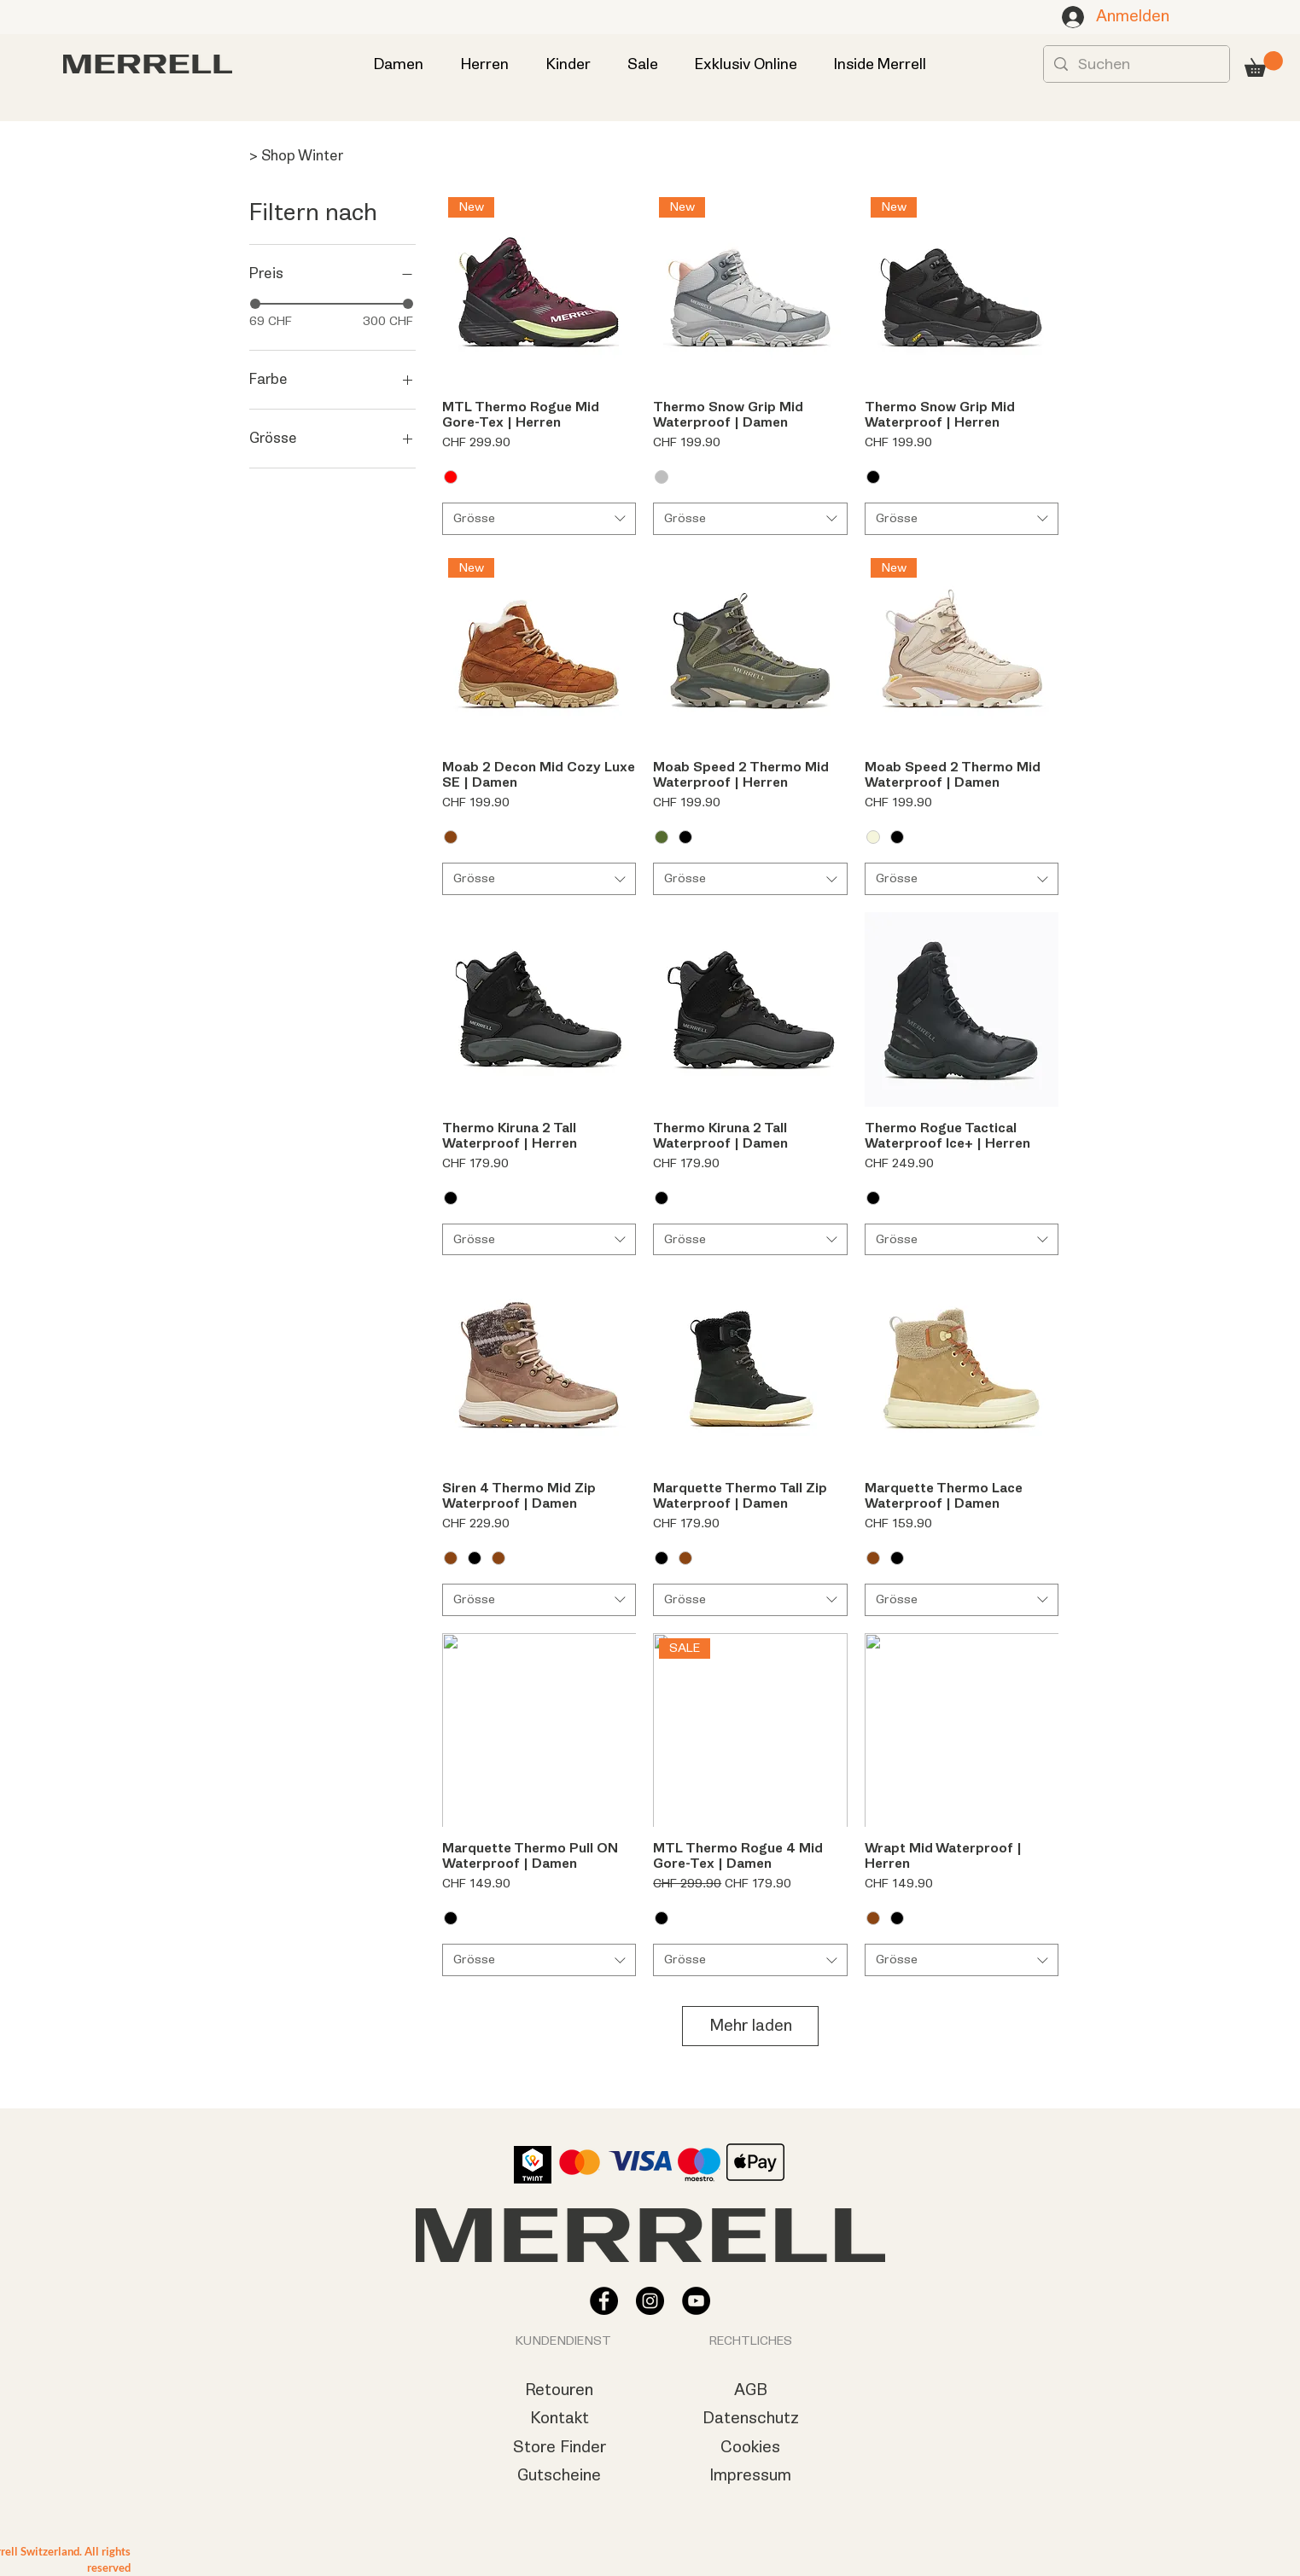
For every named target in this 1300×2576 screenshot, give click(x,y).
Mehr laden (750, 2025)
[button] (1264, 64)
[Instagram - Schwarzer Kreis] (650, 2301)
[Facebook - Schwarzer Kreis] (604, 2301)
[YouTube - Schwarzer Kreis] (696, 2301)
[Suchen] (1135, 64)
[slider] (255, 304)
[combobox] (539, 519)
